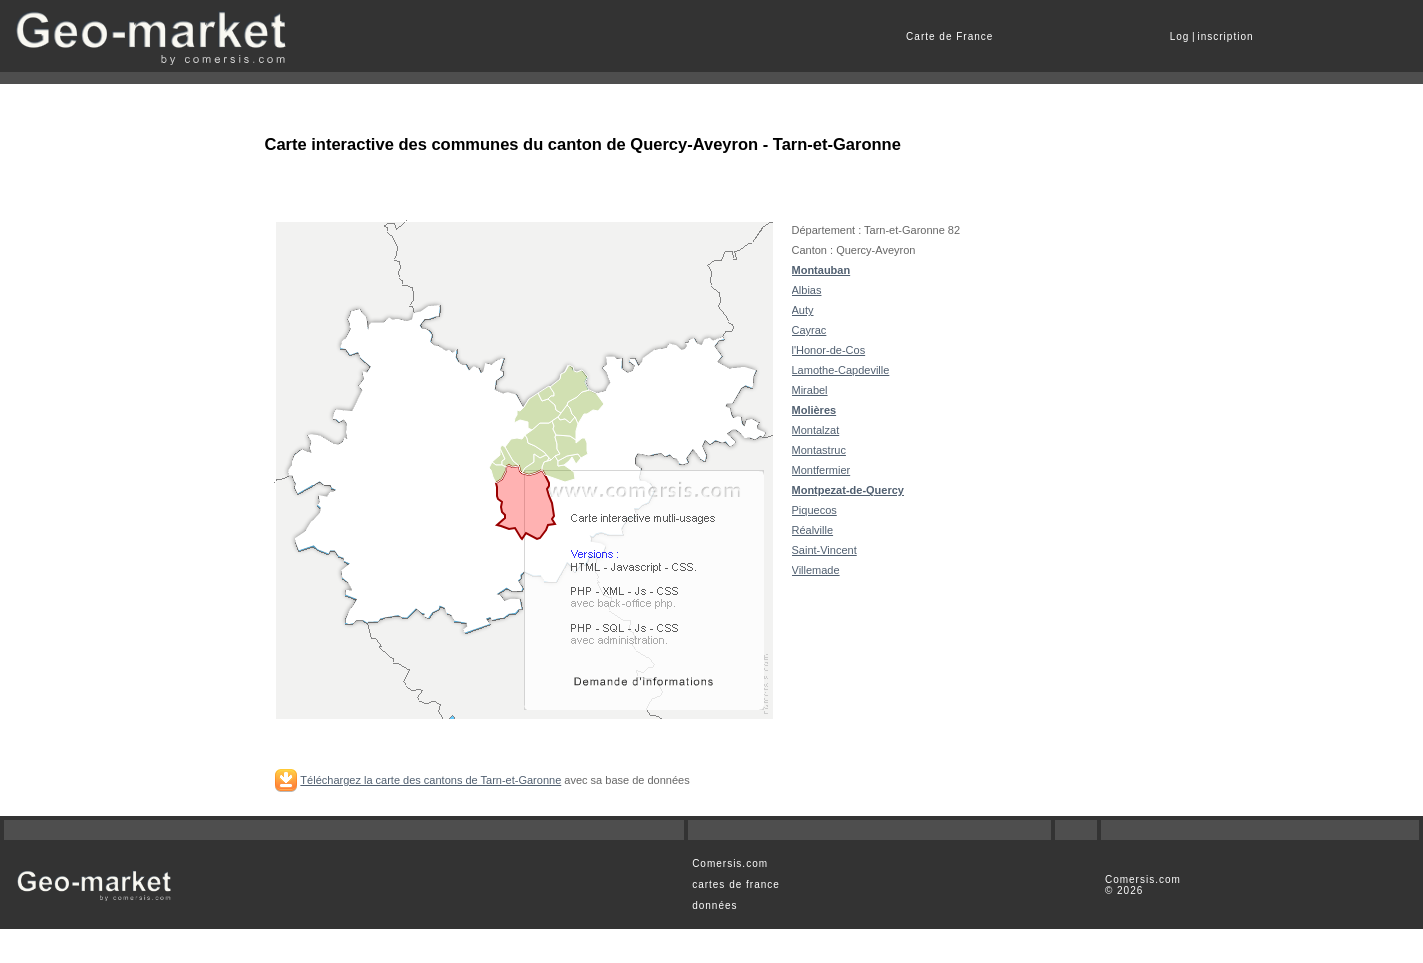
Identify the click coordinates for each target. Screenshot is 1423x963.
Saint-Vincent (824, 550)
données (714, 905)
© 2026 (1124, 890)
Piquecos (814, 510)
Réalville (813, 530)
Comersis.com (730, 863)
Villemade (816, 570)
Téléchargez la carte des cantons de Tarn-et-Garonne (430, 780)
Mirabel (810, 390)
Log (1180, 36)
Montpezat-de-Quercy (848, 490)
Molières (814, 410)
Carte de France (949, 36)
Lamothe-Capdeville (841, 370)
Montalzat (816, 430)
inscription (1226, 36)
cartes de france (736, 884)
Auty (803, 310)
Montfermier (821, 470)
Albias (807, 290)
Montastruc (819, 450)
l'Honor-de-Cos (829, 350)
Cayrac (809, 330)
